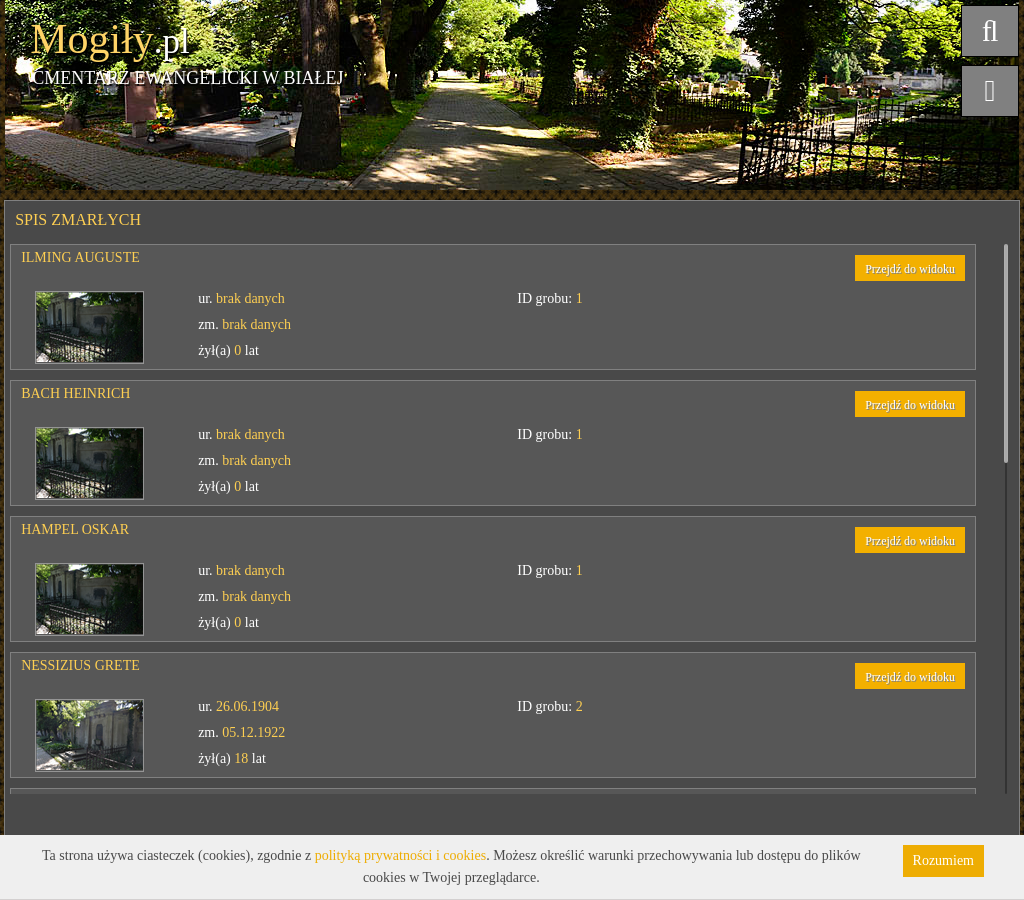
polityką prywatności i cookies (400, 855)
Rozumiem (943, 860)
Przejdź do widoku (910, 269)
